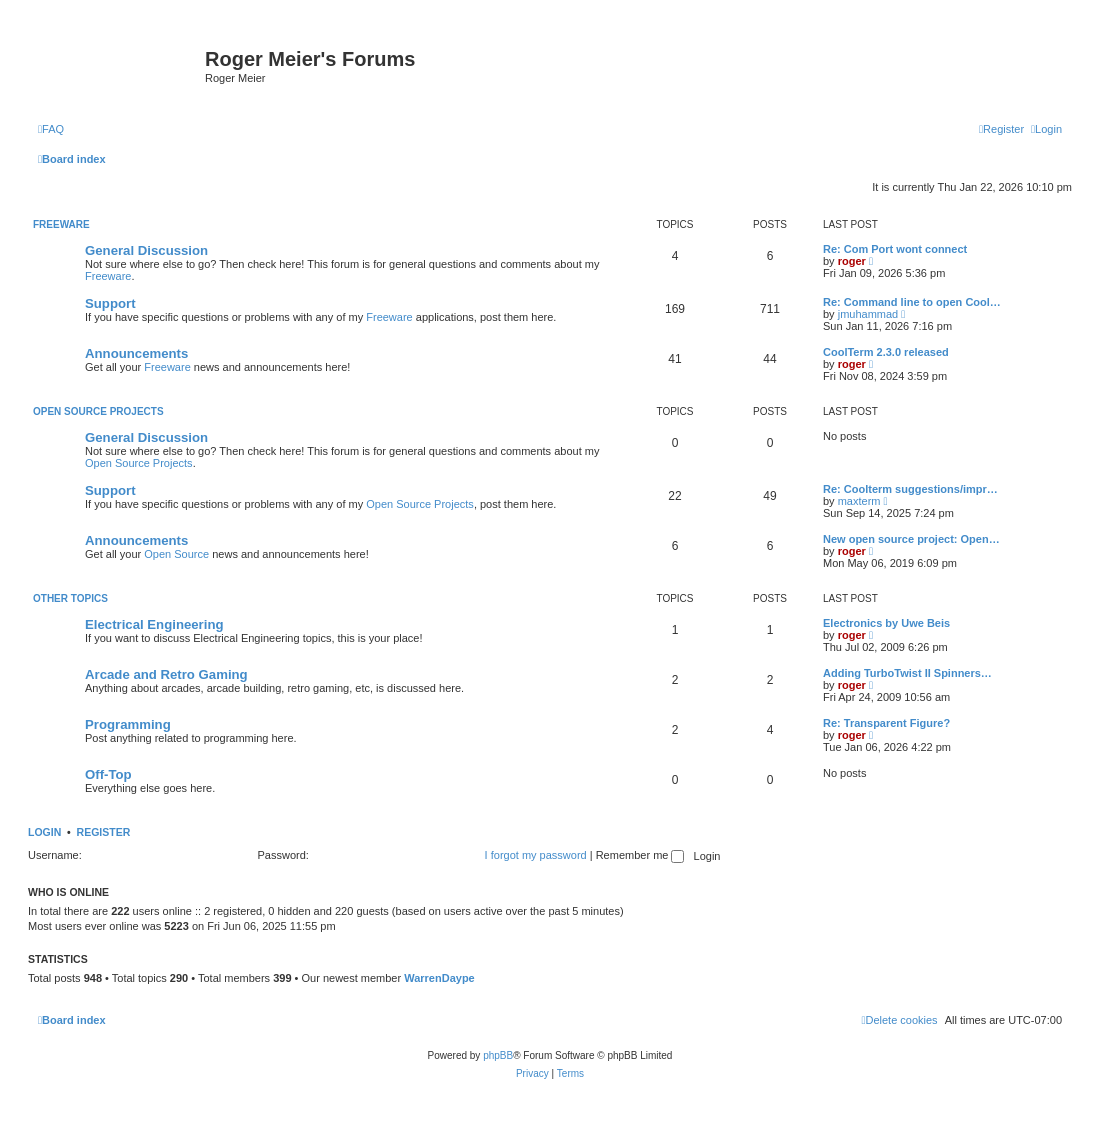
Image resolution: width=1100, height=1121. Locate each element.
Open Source (176, 554)
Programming (128, 724)
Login (44, 832)
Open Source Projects (98, 411)
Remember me (640, 855)
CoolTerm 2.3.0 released (886, 352)
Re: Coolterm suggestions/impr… (910, 489)
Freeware (61, 224)
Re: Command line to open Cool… (912, 302)
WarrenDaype (439, 978)
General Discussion (146, 250)
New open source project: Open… (911, 539)
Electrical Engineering (154, 624)
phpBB (498, 1055)
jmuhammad (868, 314)
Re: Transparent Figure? (886, 723)
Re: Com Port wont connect (895, 249)
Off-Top (108, 774)
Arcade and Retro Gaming (166, 674)
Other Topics (70, 598)
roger (852, 261)
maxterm (859, 501)
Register (104, 832)
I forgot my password (536, 855)
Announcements (136, 353)
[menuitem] (51, 129)
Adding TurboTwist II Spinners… (907, 673)
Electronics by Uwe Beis (886, 623)
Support (110, 303)
